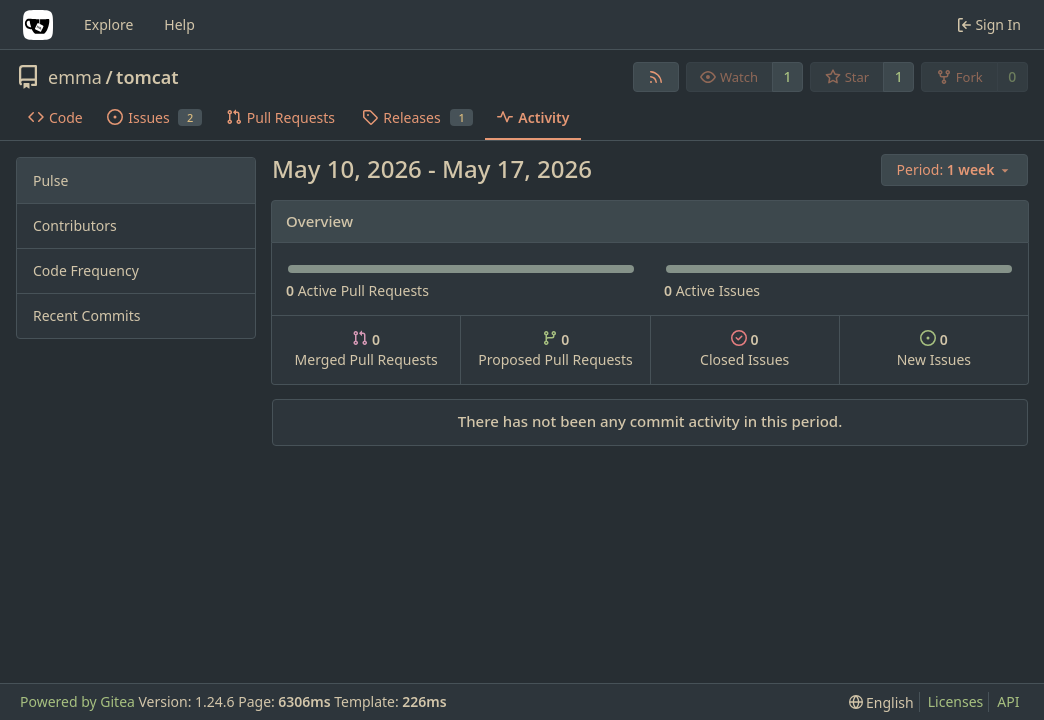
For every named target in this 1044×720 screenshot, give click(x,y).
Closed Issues (744, 349)
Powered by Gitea (77, 701)
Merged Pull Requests (366, 349)
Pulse (50, 180)
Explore (108, 24)
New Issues (934, 349)
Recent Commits (86, 315)
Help (179, 24)
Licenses (956, 701)
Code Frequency (86, 270)
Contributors (75, 225)
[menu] (954, 170)
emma (75, 77)
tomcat (147, 77)
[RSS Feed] (656, 77)
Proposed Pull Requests (555, 349)
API (1008, 701)
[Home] (38, 25)
